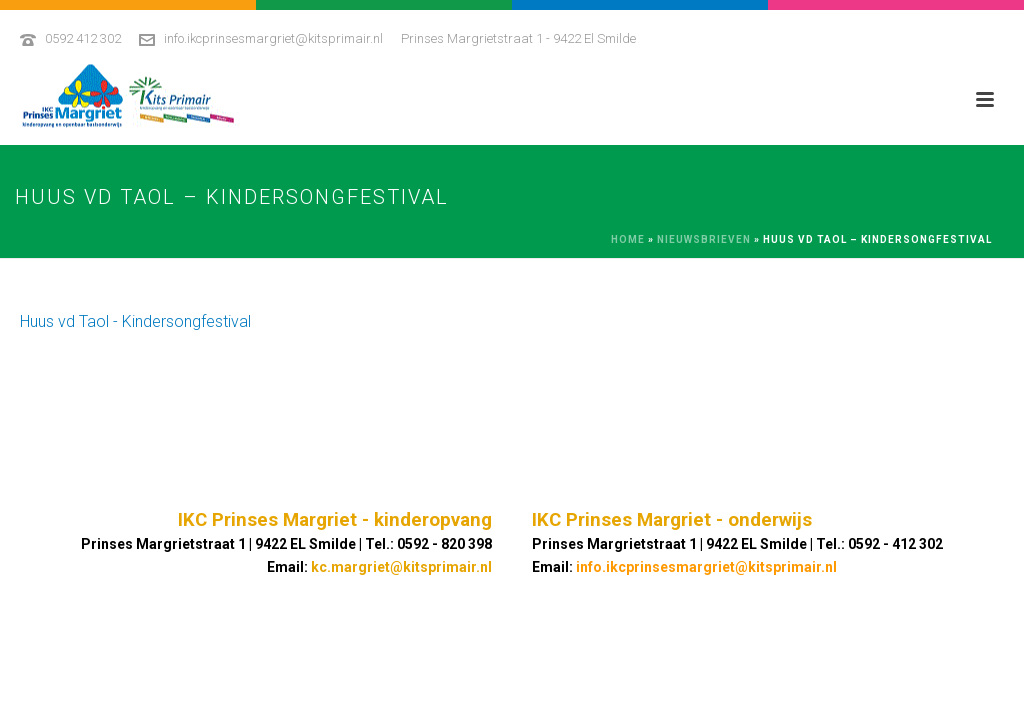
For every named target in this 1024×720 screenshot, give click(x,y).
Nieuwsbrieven (704, 239)
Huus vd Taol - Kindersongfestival (135, 321)
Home (628, 239)
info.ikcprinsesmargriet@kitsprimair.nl (273, 38)
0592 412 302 (83, 38)
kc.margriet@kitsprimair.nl (401, 567)
